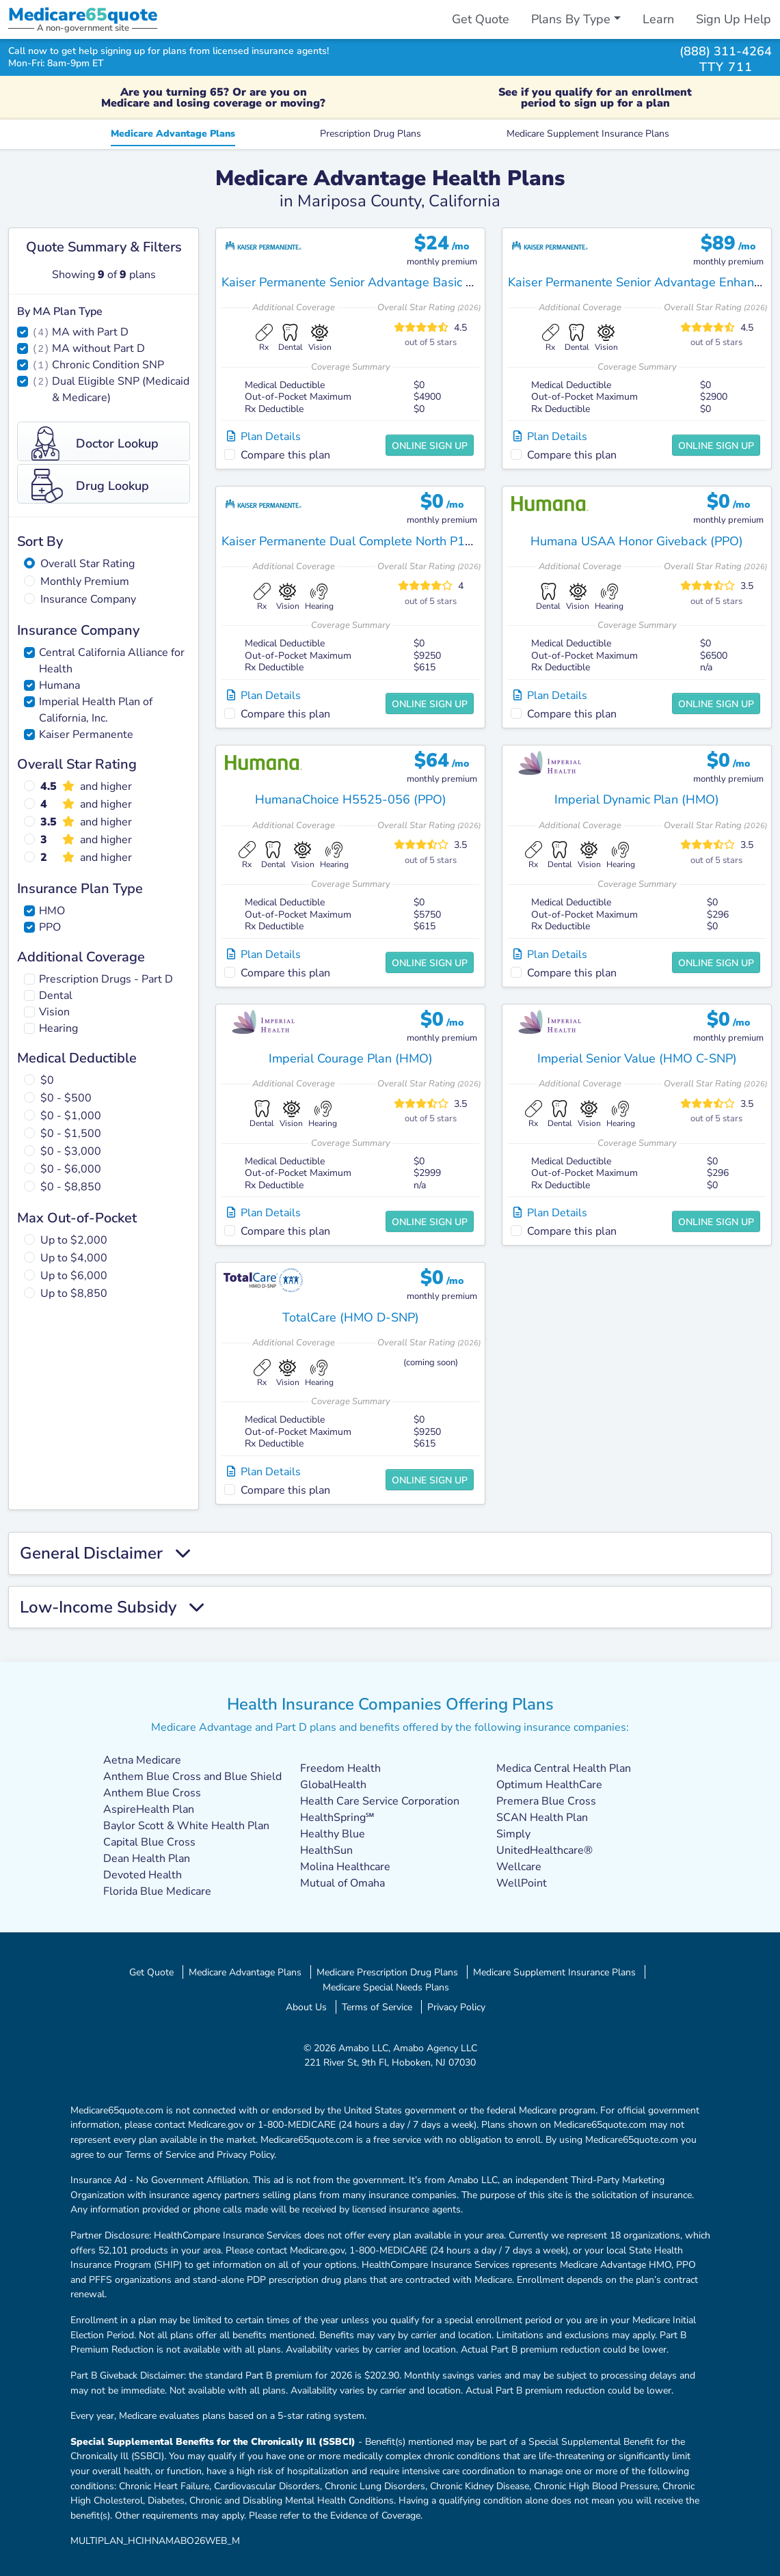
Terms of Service (377, 2007)
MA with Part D (90, 332)
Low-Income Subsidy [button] (112, 1607)
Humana (59, 685)
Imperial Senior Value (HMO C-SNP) (637, 1058)
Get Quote (480, 19)
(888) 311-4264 (726, 50)
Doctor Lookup (95, 443)
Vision (54, 1011)
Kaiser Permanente (86, 734)
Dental (55, 995)
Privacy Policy (456, 2007)
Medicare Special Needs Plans (386, 1987)
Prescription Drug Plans (370, 133)
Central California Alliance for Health (112, 660)
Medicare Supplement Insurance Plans (588, 133)
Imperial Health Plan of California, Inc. (95, 710)
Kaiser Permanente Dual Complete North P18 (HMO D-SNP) (388, 541)
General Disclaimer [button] (105, 1553)
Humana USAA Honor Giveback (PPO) (636, 541)
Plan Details (264, 436)
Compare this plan (285, 455)
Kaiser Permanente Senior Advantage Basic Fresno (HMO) (382, 282)
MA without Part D (98, 348)
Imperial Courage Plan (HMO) (351, 1058)
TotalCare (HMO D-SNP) (350, 1317)
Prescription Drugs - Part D (106, 979)
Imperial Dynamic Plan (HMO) (636, 799)
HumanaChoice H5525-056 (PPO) (350, 799)
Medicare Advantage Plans (173, 133)
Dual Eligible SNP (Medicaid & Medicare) (120, 389)
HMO (52, 910)
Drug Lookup (90, 486)
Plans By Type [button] (570, 19)
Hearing (58, 1028)
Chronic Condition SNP (108, 364)
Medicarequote (82, 15)
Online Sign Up (430, 445)
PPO (50, 927)
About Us (306, 2007)
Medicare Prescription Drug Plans (387, 1972)
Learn (658, 19)
